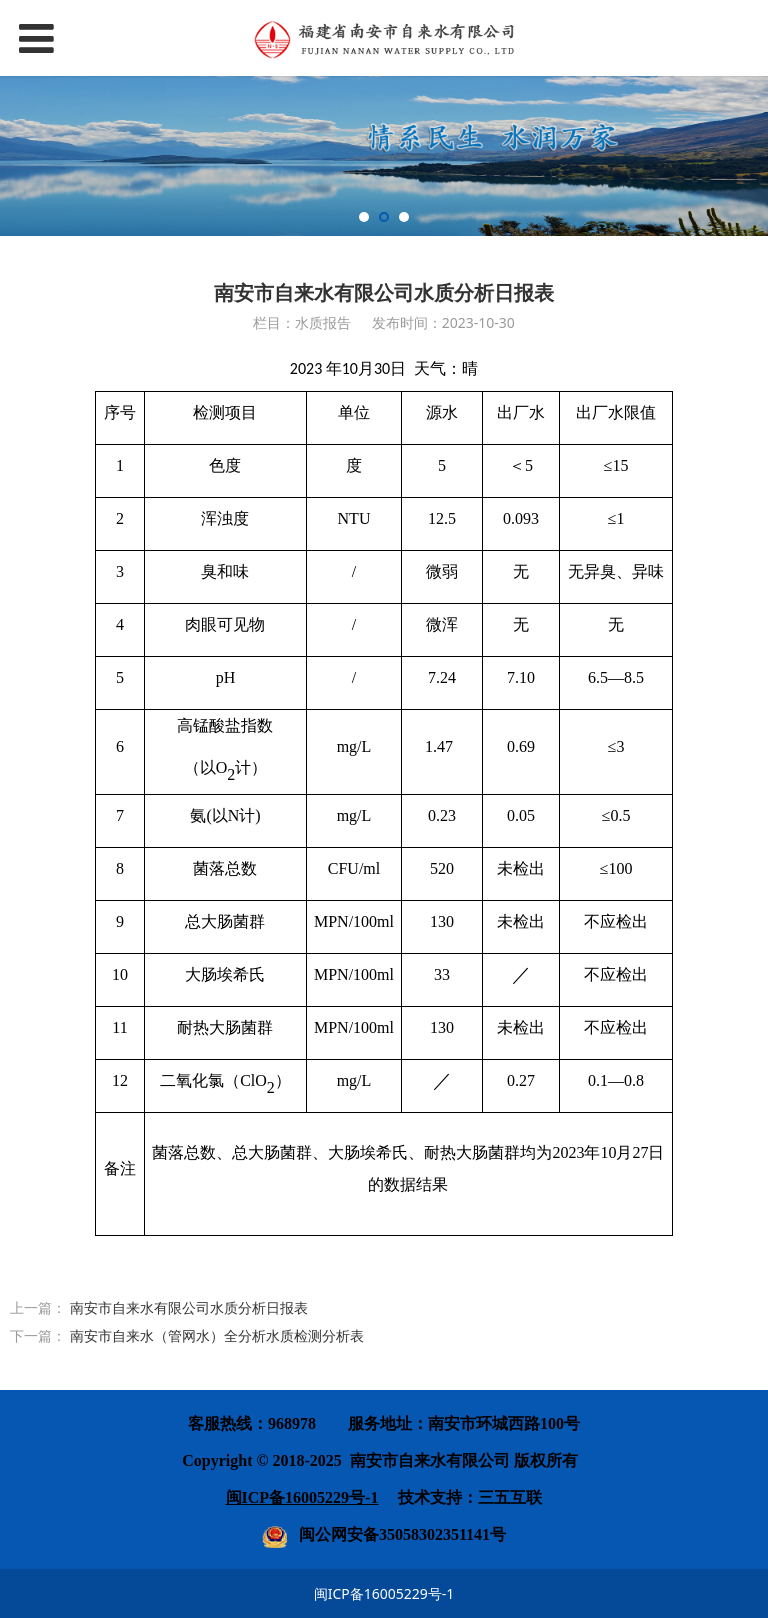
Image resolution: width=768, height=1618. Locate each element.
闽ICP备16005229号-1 (384, 1593)
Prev (22, 156)
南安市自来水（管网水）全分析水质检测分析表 (217, 1335)
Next (746, 156)
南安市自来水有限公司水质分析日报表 (189, 1307)
